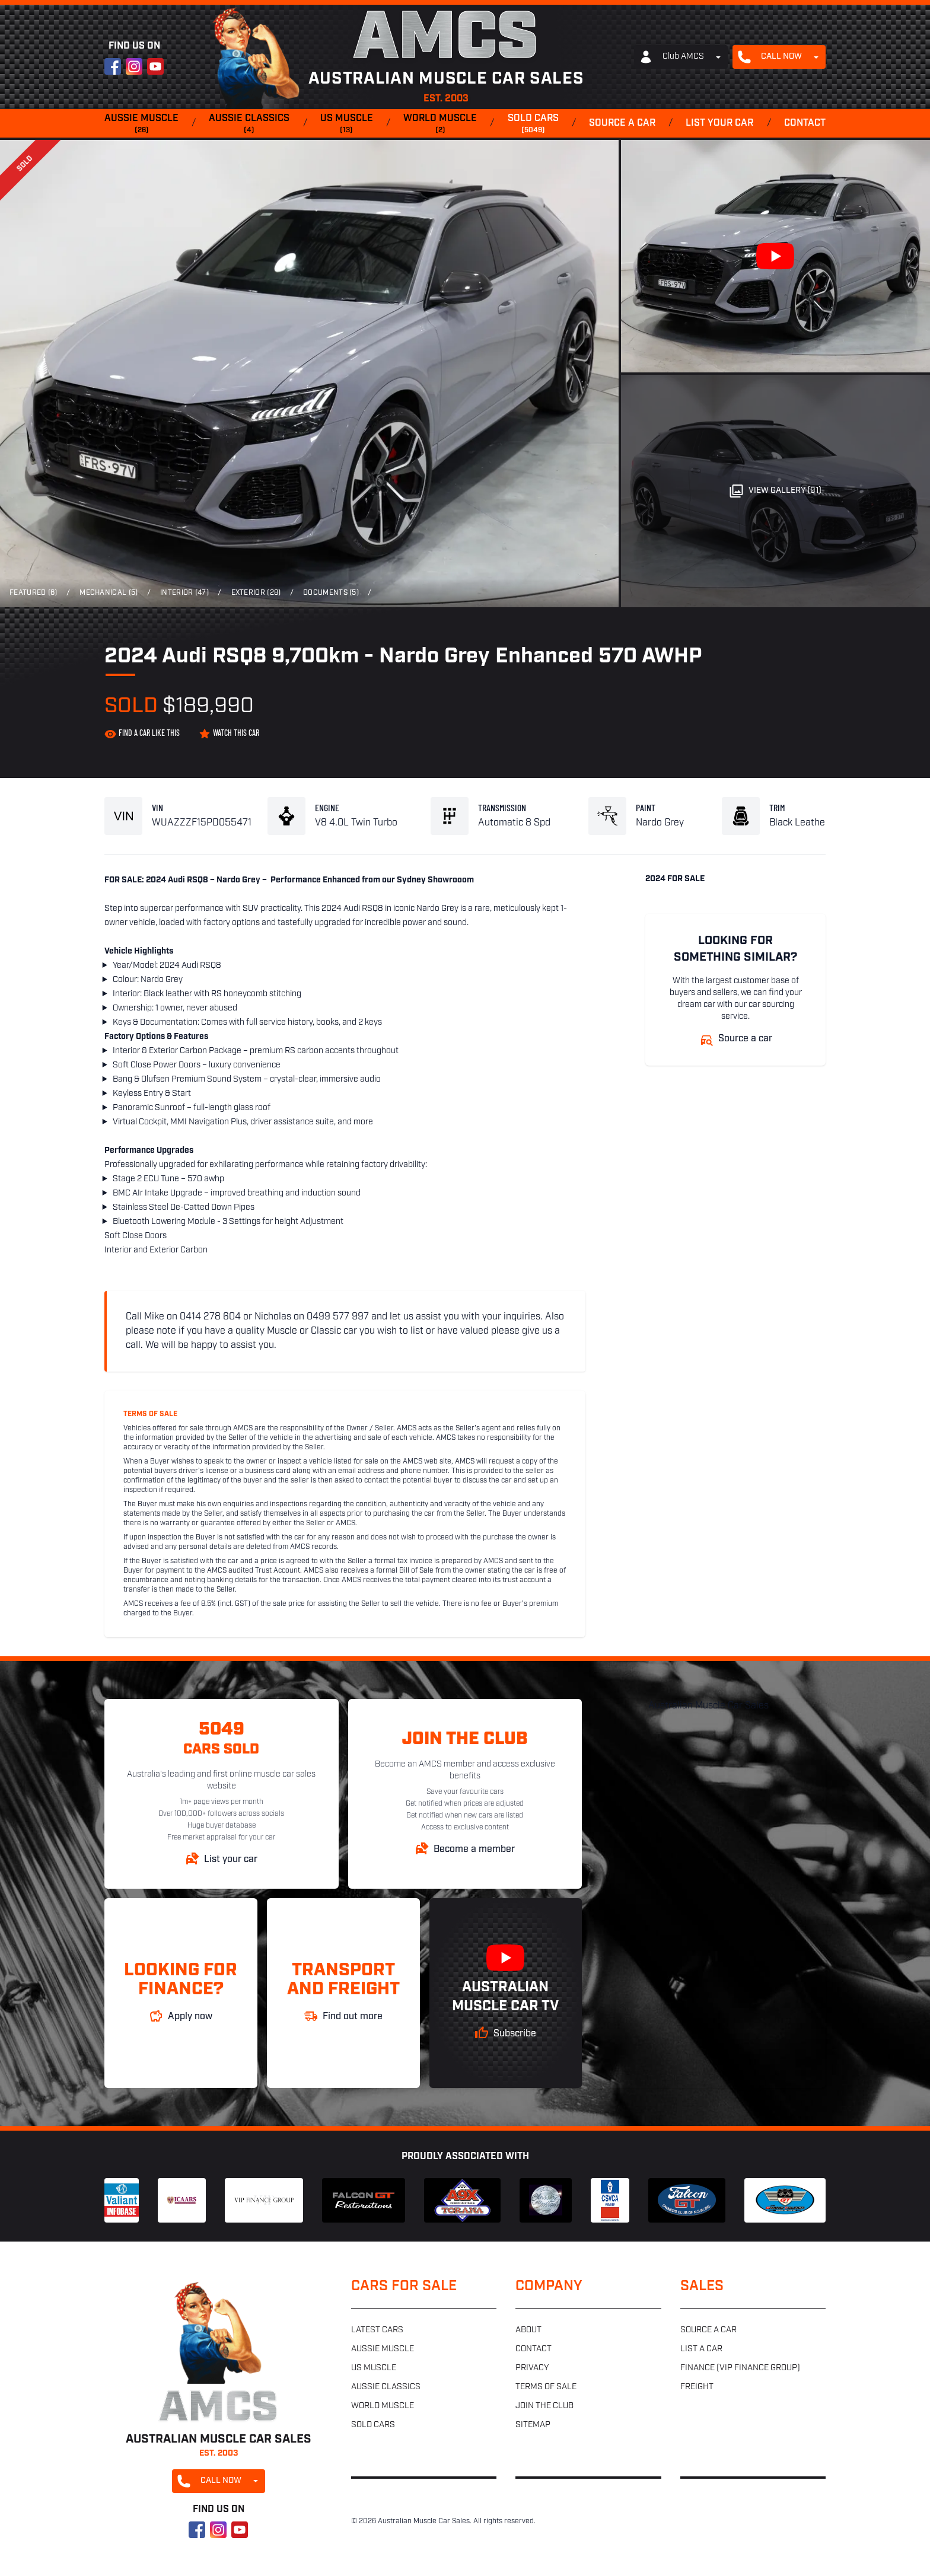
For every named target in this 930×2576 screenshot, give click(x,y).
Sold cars (533, 124)
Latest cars (377, 2330)
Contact (805, 123)
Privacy (532, 2368)
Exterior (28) (256, 593)
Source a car (622, 123)
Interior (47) (184, 593)
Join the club (544, 2406)
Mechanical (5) (108, 593)
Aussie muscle (141, 124)
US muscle (346, 124)
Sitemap (532, 2425)
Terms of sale (546, 2387)
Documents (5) (331, 593)
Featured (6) (33, 593)
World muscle (440, 124)
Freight (697, 2387)
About (528, 2330)
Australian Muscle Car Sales (708, 1706)
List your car (719, 123)
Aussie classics (249, 124)
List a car (701, 2349)
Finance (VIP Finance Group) (740, 2368)
